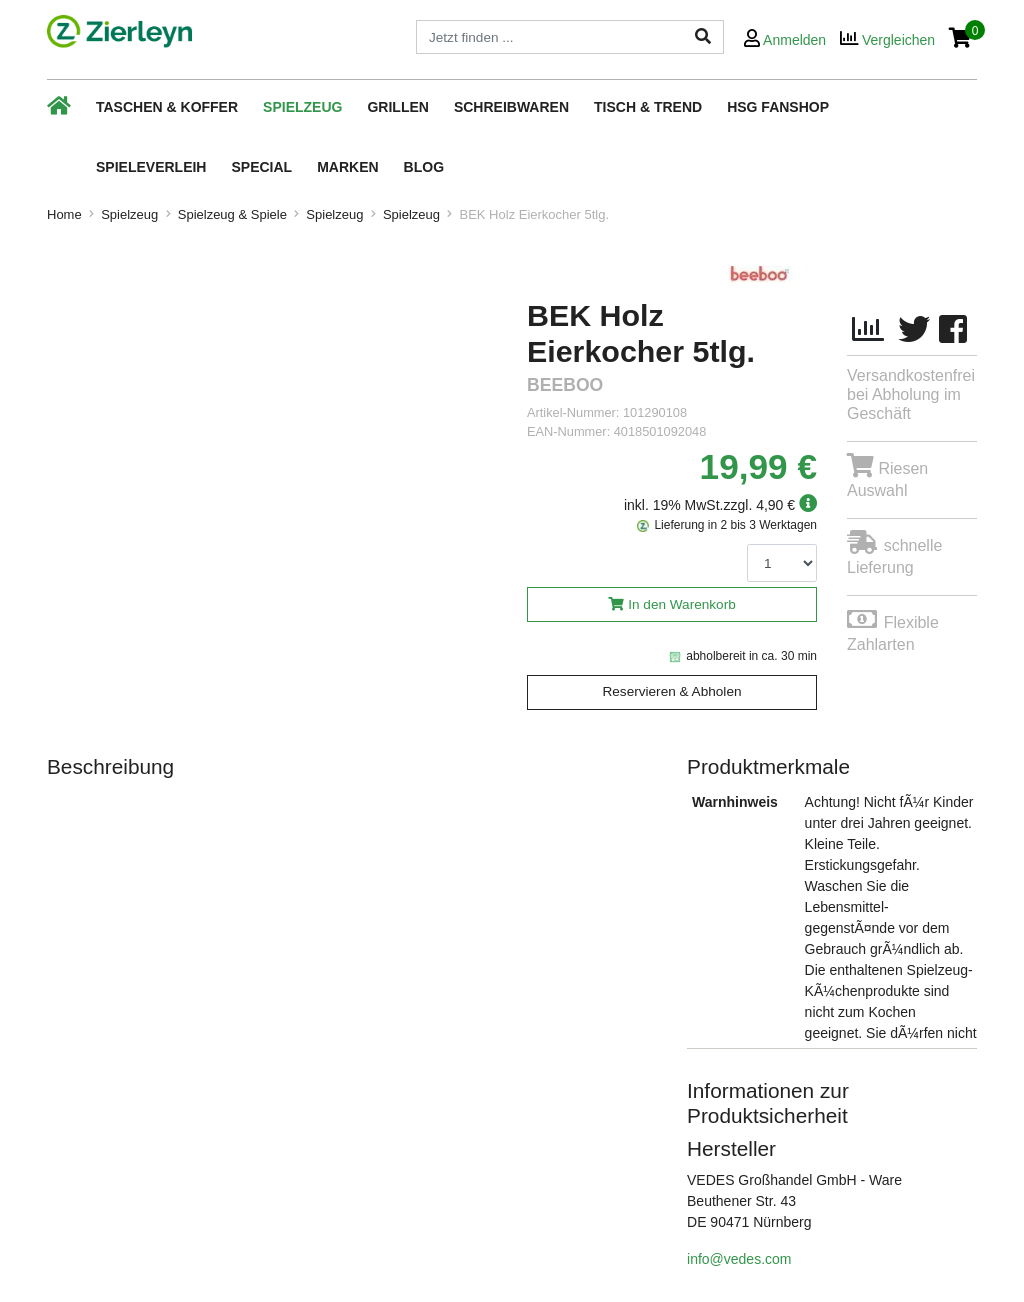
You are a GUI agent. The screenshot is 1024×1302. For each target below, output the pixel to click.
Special (261, 167)
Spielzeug (302, 107)
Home (64, 214)
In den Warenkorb (682, 604)
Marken (347, 167)
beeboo (565, 385)
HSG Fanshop (778, 107)
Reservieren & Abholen (671, 691)
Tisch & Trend (648, 107)
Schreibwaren (511, 107)
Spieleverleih (151, 167)
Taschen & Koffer (167, 107)
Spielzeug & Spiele (232, 214)
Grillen (397, 107)
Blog (424, 167)
